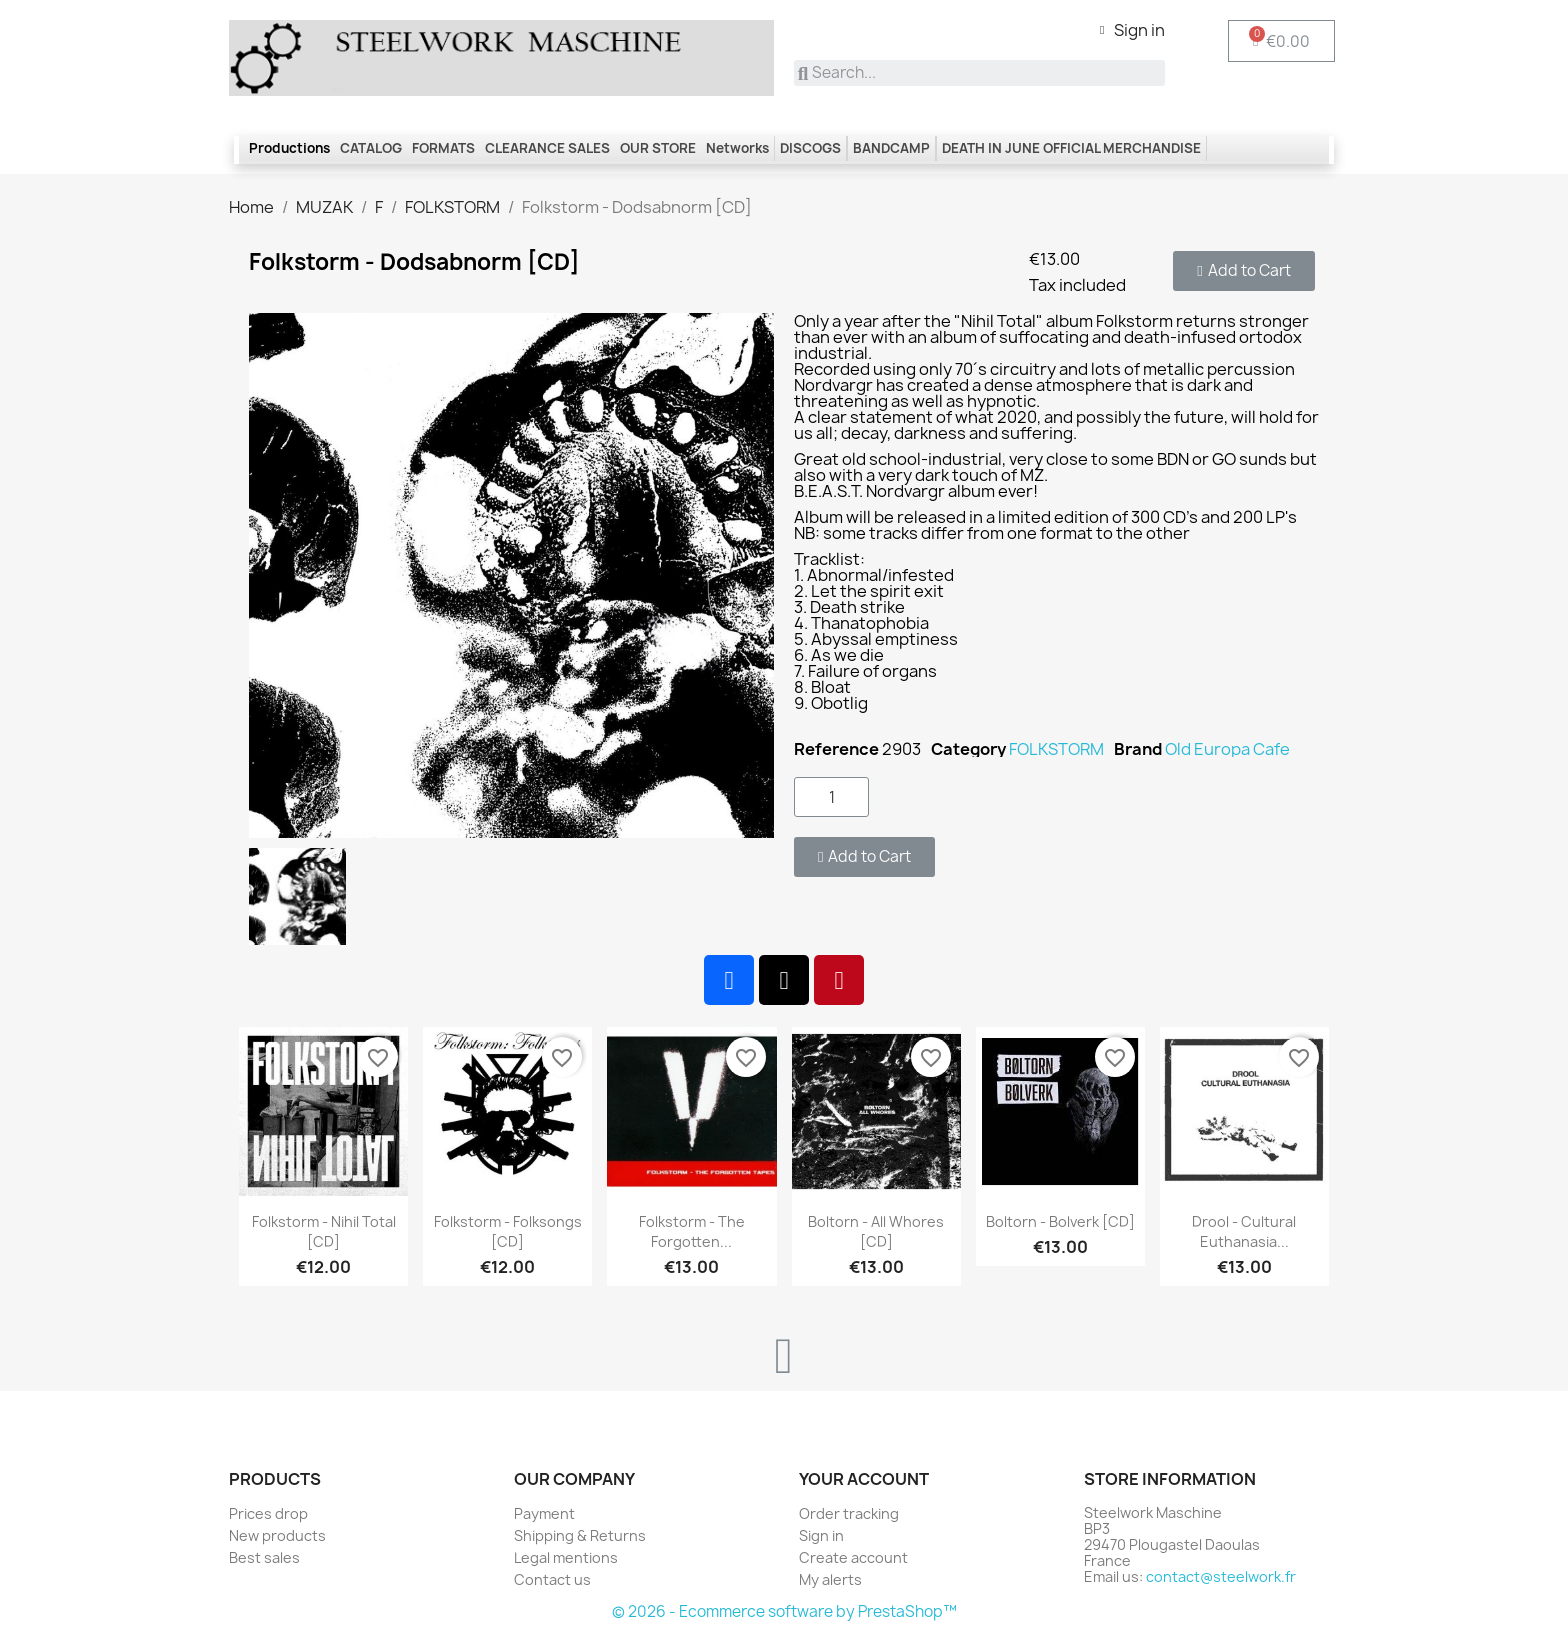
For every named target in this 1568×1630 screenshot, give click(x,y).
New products (277, 1535)
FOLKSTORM (1056, 749)
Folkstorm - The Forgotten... (692, 1231)
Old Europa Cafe (1227, 749)
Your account (864, 1479)
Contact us (552, 1579)
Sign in (821, 1535)
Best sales (264, 1557)
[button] (1243, 271)
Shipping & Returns (580, 1535)
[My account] (1132, 30)
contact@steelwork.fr (1221, 1576)
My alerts (830, 1579)
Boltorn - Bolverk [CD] (1060, 1221)
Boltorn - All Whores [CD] (876, 1231)
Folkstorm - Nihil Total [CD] (324, 1231)
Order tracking (849, 1513)
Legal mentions (566, 1557)
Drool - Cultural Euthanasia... (1244, 1231)
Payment (544, 1513)
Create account (853, 1557)
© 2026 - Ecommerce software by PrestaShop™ (784, 1611)
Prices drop (268, 1513)
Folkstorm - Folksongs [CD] (508, 1231)
